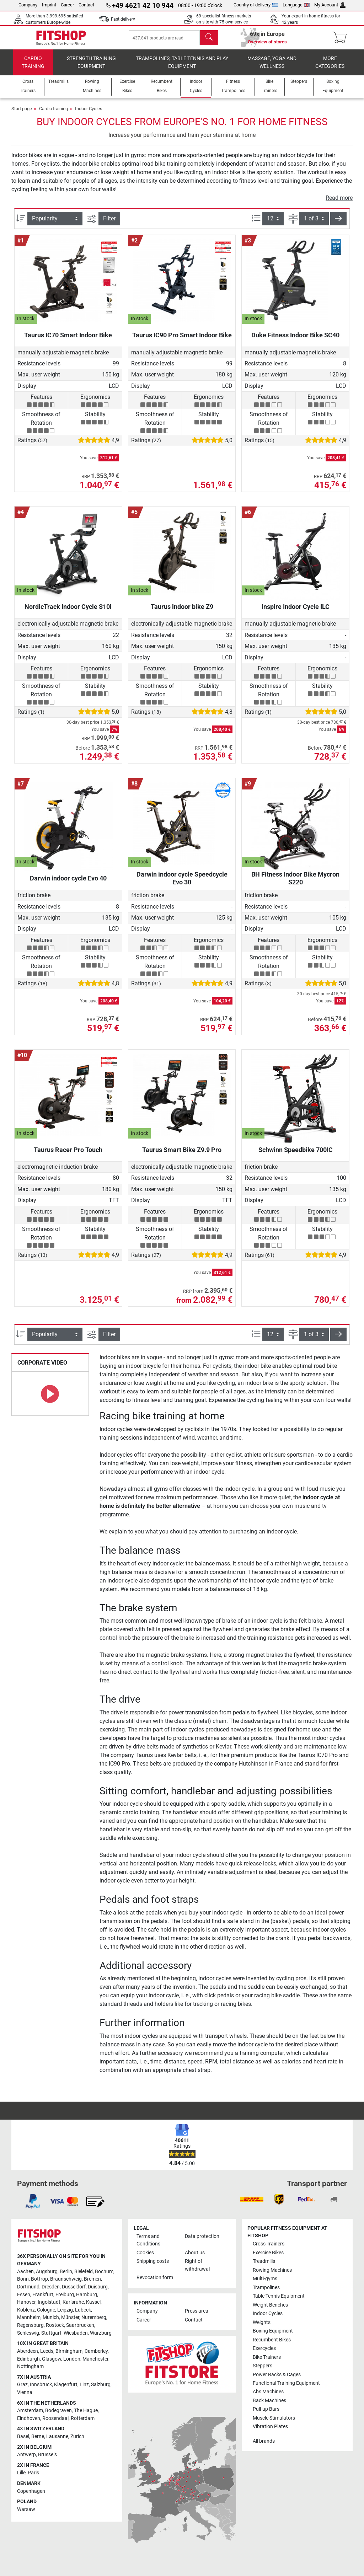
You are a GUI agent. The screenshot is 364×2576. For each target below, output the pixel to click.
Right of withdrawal (197, 2265)
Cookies (145, 2253)
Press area (196, 2311)
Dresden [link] (51, 2287)
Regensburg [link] (30, 2325)
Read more (339, 205)
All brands (264, 2441)
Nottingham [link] (30, 2366)
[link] (32, 2201)
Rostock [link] (55, 2325)
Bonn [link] (23, 2279)
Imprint (49, 4)
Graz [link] (22, 2385)
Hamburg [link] (86, 2295)
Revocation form (154, 2278)
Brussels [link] (47, 2455)
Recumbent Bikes (272, 2340)
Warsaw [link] (26, 2509)
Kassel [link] (93, 2302)
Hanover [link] (26, 2302)
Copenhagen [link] (31, 2491)
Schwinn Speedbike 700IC (295, 1157)
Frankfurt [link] (42, 2295)
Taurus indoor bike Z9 (182, 613)
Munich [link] (51, 2317)
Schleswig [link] (28, 2333)
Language (296, 4)
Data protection (202, 2236)
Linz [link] (84, 2385)
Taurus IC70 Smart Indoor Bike (68, 342)
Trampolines (266, 2288)
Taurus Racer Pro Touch (68, 1157)
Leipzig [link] (65, 2310)
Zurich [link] (77, 2436)
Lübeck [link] (83, 2310)
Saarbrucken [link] (80, 2325)
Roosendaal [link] (55, 2418)
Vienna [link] (24, 2392)
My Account (330, 4)
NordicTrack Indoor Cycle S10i (68, 613)
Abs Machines (268, 2392)
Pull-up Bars (266, 2409)
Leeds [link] (46, 2351)
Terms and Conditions (148, 2240)
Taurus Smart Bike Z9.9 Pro (181, 1157)
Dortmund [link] (28, 2287)
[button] (338, 225)
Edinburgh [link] (28, 2359)
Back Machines (269, 2401)
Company (27, 4)
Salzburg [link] (101, 2385)
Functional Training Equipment (286, 2383)
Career (67, 4)
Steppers (262, 2366)
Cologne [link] (46, 2310)
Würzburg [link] (101, 2333)
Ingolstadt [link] (49, 2302)
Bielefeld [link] (83, 2272)
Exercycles (264, 2348)
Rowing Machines (272, 2270)
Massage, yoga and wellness (271, 69)
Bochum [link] (104, 2272)
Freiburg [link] (64, 2295)
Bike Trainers (267, 2357)
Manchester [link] (95, 2359)
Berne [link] (37, 2436)
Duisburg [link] (98, 2287)
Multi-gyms (265, 2279)
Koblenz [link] (26, 2310)
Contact (86, 4)
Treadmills (264, 2261)
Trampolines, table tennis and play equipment (182, 69)
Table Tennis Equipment (279, 2296)
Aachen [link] (25, 2272)
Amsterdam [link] (30, 2411)
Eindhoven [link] (28, 2418)
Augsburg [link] (47, 2272)
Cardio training (33, 69)
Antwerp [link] (26, 2455)
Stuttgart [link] (51, 2333)
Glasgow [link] (51, 2359)
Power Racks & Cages (277, 2375)
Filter (109, 225)
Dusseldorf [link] (74, 2287)
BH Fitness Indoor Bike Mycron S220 (295, 885)
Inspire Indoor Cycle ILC (296, 613)
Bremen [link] (92, 2279)
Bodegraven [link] (58, 2411)
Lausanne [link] (57, 2436)
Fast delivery (123, 19)
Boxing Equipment (273, 2331)
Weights (262, 2322)
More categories (329, 69)
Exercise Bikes (268, 2253)
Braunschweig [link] (66, 2279)
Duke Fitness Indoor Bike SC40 (295, 342)
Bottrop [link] (39, 2279)
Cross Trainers (268, 2244)
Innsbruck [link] (41, 2385)
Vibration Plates (270, 2427)
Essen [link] (23, 2295)
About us (195, 2253)
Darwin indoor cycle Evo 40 (68, 885)
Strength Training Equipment (91, 69)
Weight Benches (270, 2305)
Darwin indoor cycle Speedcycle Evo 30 (182, 885)
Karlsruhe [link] (73, 2302)
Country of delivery (256, 4)
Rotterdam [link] (83, 2418)
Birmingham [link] (68, 2351)
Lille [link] (21, 2473)
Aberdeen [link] (27, 2351)
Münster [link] (70, 2317)
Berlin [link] (66, 2272)
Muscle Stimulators (274, 2418)
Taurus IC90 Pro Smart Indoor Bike (182, 342)
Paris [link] (33, 2473)
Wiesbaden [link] (76, 2333)
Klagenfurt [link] (65, 2385)
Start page (21, 115)
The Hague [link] (86, 2411)
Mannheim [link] (29, 2317)
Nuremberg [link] (93, 2317)
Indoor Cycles (88, 115)
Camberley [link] (96, 2351)
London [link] (71, 2359)
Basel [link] (23, 2436)
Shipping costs (152, 2261)
